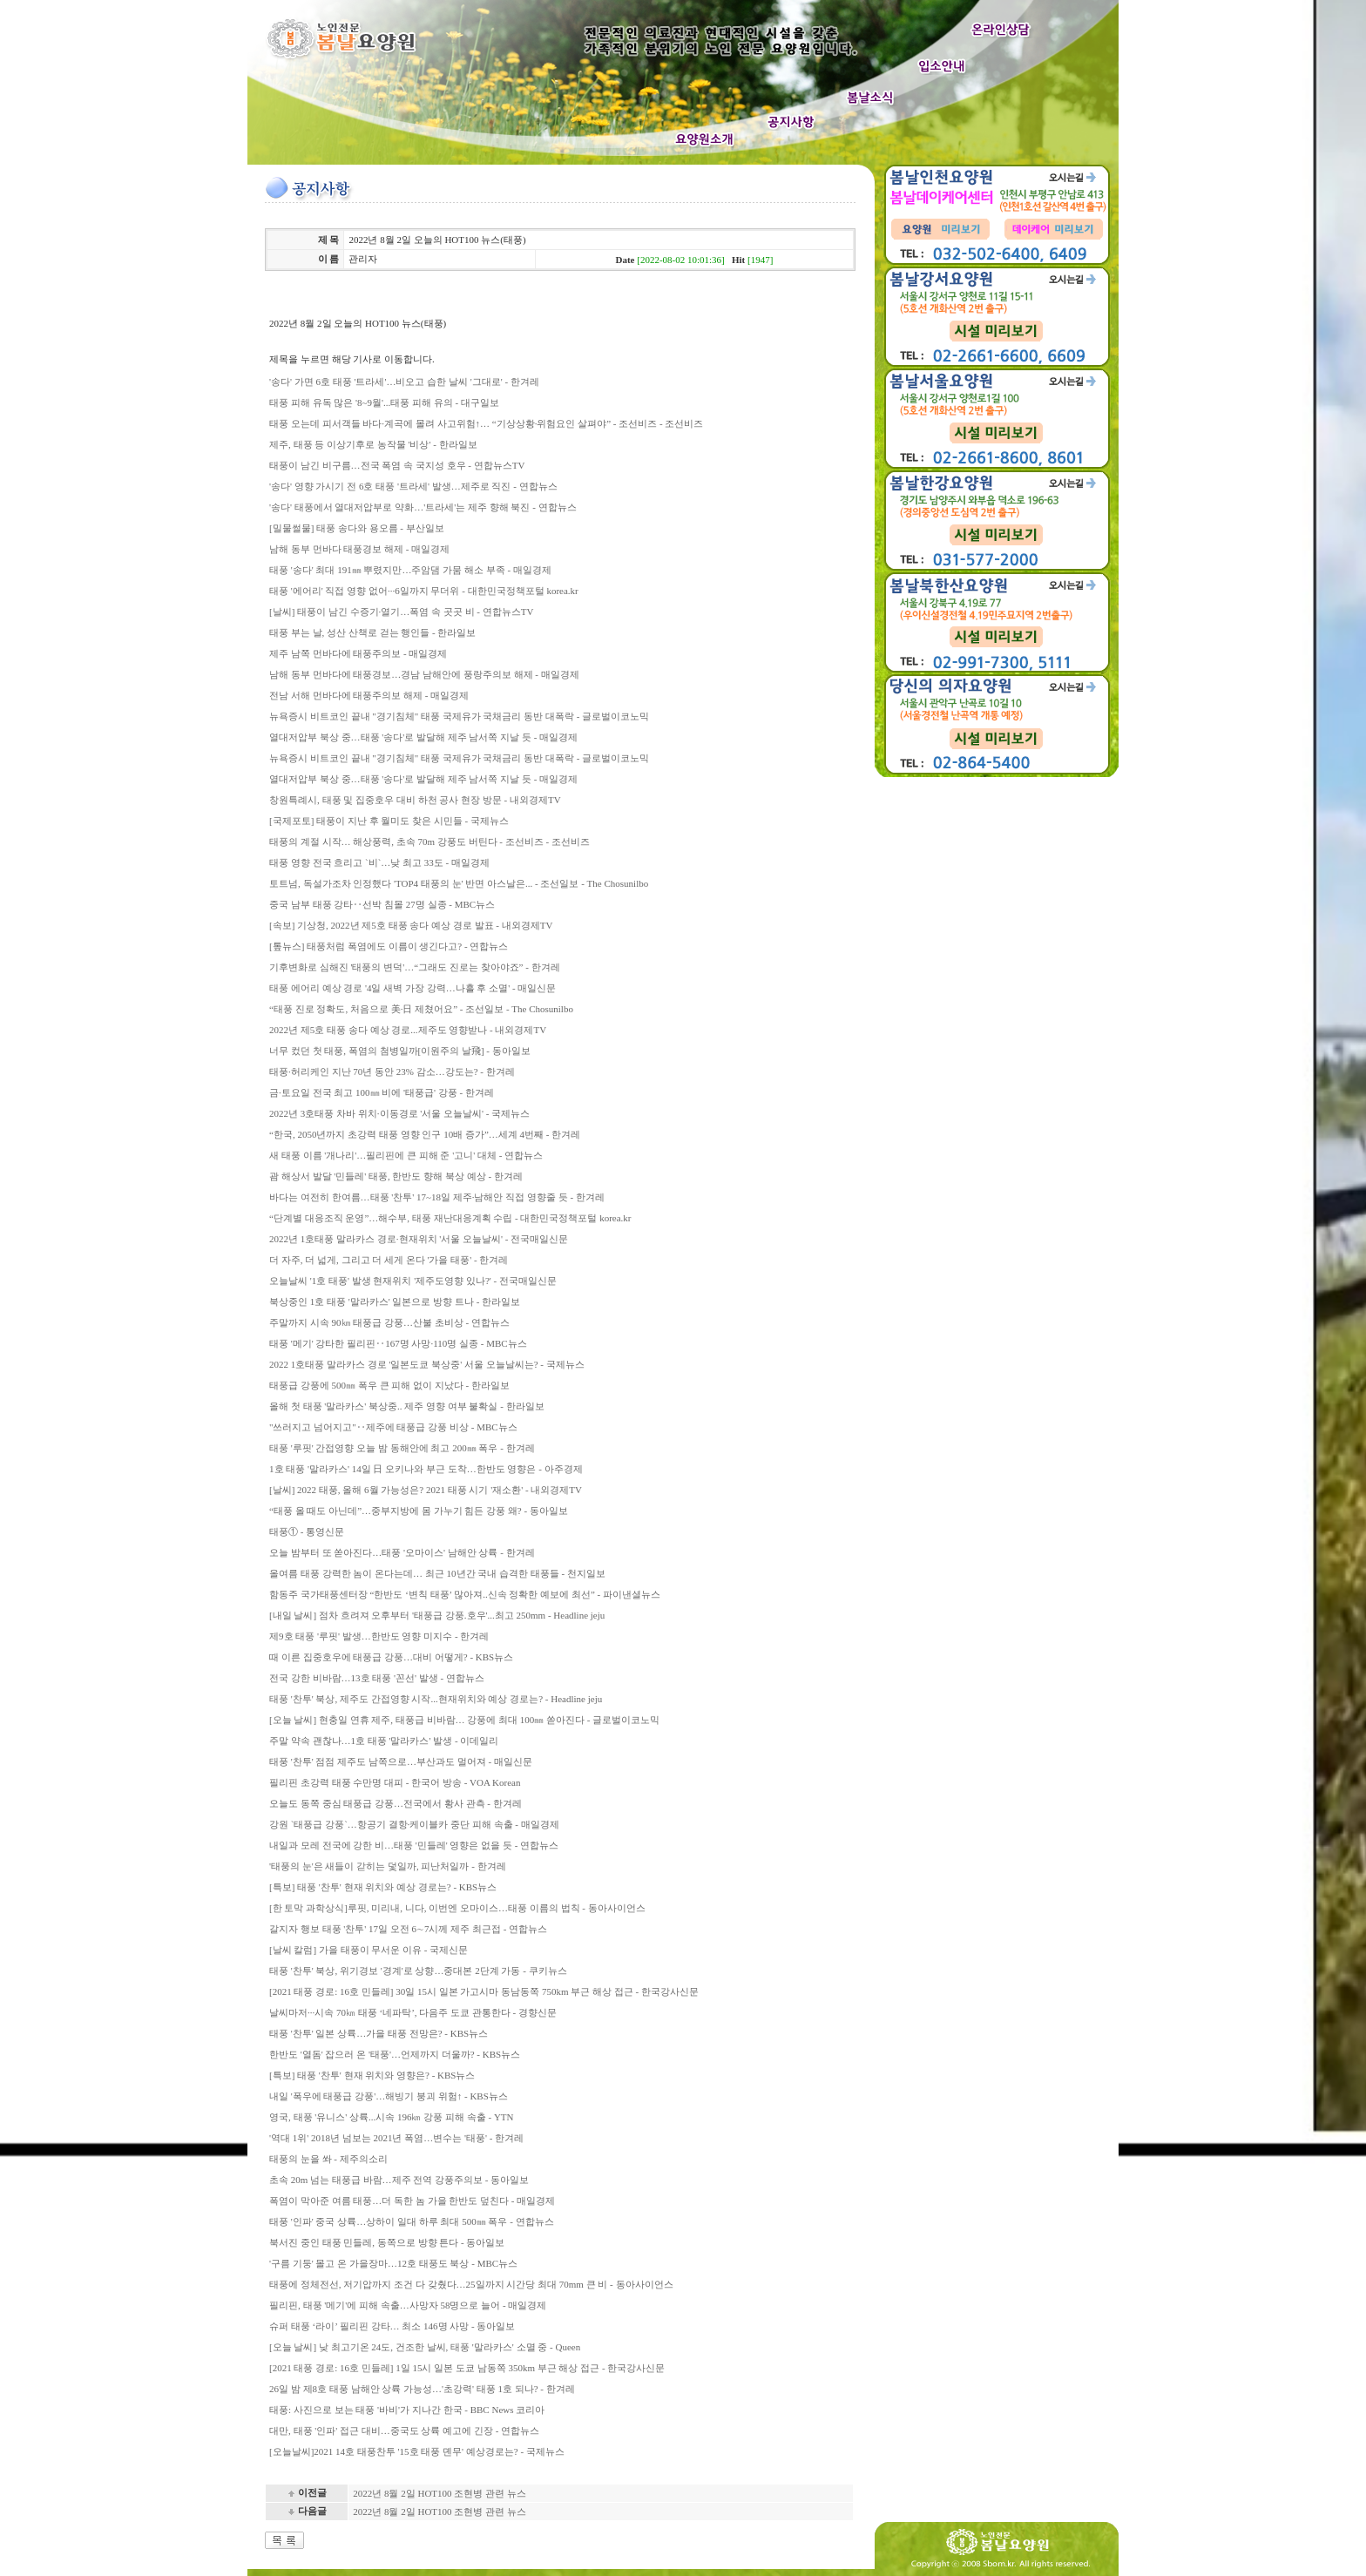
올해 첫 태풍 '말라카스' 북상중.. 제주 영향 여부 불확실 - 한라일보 (406, 1406)
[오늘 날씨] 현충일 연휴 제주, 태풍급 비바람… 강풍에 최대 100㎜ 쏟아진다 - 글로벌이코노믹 (464, 1719)
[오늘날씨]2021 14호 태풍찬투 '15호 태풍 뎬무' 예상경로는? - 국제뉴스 (417, 2451)
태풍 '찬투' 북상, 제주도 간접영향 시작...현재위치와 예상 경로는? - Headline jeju (435, 1699)
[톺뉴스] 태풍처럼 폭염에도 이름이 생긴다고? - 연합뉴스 (388, 946)
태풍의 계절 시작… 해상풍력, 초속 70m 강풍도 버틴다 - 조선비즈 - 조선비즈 (429, 841)
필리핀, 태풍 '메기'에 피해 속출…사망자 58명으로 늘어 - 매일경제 (407, 2305)
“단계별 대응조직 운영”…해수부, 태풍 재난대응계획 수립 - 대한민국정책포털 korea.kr (450, 1218)
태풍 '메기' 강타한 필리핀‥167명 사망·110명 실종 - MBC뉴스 (398, 1343)
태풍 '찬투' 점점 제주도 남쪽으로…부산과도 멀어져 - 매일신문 (400, 1761)
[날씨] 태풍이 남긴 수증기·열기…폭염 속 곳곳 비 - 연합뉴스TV (401, 611)
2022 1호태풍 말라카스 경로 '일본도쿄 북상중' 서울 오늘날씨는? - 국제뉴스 (427, 1364)
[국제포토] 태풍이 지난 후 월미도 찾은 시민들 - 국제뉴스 (389, 820)
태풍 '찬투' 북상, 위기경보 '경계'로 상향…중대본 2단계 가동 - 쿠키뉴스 (418, 1970)
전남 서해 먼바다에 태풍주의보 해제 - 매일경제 (369, 695)
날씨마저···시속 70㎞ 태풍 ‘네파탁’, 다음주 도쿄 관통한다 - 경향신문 (413, 2012)
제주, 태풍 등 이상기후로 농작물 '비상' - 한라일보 (373, 444)
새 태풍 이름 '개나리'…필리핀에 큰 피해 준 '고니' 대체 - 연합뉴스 (406, 1155)
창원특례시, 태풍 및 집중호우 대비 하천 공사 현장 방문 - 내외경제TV (415, 799)
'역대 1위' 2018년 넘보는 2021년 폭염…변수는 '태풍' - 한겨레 (396, 2138)
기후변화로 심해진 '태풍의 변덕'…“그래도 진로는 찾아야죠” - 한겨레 (414, 967)
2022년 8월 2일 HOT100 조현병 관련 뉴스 (439, 2493)
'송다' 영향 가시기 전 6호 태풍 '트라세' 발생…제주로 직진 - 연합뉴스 (413, 486)
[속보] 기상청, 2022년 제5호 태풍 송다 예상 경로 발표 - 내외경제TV (410, 925)
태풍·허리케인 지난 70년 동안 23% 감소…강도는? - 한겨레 (392, 1071)
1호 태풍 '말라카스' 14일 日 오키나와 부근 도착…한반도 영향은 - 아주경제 (426, 1469)
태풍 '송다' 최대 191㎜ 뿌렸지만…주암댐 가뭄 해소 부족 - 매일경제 (410, 570)
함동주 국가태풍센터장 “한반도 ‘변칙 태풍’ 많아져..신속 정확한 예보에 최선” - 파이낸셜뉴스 (464, 1594)
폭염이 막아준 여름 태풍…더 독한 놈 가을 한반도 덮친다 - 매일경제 (412, 2200)
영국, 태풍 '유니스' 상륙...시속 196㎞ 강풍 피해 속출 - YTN (391, 2117)
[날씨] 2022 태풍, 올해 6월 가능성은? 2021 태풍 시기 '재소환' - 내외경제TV (425, 1489)
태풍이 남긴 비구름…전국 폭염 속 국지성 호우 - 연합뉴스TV (396, 465)
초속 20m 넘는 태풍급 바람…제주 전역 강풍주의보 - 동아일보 (399, 2179)
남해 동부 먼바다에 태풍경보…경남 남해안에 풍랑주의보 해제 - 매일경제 (424, 674)
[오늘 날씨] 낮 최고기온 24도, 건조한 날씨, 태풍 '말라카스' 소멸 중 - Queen (424, 2347)
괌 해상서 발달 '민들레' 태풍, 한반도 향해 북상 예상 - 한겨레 (396, 1176)
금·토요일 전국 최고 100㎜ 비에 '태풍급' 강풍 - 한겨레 (381, 1092)
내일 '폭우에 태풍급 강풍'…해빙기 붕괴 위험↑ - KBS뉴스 (388, 2096)
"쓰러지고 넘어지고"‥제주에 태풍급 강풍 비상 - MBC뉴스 (393, 1427)
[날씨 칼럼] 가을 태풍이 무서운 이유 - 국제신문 (368, 1949)
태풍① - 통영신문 (306, 1531)
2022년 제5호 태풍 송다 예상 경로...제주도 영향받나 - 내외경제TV (407, 1029)
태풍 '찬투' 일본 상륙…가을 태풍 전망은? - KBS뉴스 (378, 2033)
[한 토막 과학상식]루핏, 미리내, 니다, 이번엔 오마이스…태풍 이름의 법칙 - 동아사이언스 (457, 1908)
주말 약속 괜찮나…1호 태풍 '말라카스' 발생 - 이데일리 (383, 1740)
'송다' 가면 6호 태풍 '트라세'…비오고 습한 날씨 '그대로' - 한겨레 (404, 381)
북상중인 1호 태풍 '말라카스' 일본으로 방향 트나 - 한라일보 (394, 1301)
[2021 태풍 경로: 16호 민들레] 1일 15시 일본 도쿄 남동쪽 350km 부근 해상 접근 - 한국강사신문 (467, 2368)
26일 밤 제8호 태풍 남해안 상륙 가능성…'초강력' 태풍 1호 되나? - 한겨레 (422, 2388)
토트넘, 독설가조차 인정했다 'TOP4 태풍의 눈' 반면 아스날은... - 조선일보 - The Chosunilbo (458, 883)
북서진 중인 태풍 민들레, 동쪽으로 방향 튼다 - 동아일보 (386, 2242)
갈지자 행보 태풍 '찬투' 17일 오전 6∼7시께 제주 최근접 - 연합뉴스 (408, 1929)
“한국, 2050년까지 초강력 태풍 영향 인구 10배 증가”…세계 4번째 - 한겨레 (424, 1134)
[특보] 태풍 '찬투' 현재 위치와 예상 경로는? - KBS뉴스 (383, 1887)
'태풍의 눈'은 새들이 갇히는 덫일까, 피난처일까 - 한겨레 (387, 1866)
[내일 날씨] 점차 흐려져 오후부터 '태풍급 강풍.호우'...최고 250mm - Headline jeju (437, 1615)
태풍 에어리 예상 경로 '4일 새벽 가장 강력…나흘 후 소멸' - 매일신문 (412, 988)
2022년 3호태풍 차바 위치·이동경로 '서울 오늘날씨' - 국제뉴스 (399, 1113)
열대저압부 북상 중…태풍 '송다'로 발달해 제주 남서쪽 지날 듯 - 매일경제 (423, 737)
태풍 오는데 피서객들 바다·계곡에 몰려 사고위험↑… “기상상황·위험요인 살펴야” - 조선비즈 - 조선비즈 (486, 423)
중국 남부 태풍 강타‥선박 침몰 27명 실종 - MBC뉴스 (382, 904)
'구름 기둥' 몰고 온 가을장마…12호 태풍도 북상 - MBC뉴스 (393, 2263)
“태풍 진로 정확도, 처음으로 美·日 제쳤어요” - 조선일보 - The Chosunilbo (421, 1009)
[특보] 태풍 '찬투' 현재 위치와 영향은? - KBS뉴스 (372, 2075)
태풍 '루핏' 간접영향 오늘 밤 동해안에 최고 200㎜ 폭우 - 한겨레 (402, 1448)
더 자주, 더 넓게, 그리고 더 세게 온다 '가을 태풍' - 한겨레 (388, 1259)
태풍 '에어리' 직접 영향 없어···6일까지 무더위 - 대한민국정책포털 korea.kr (423, 590)
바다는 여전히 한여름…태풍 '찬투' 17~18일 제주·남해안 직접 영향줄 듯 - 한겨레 (437, 1197)
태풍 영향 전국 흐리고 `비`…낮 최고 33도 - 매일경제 (379, 862)
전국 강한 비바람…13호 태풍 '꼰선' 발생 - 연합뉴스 (376, 1678)
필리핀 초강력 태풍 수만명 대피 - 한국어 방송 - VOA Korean (394, 1782)
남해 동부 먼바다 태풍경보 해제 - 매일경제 (359, 549)
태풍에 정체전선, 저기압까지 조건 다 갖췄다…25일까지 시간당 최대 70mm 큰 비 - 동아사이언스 (471, 2284)
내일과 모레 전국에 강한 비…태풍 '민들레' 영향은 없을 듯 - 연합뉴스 (413, 1845)
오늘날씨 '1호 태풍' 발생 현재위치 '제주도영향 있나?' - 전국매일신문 (413, 1280)
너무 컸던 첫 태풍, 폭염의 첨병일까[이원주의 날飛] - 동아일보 (400, 1050)
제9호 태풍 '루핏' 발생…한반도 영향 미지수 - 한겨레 (379, 1636)
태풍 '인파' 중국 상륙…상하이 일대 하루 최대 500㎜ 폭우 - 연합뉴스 (411, 2221)
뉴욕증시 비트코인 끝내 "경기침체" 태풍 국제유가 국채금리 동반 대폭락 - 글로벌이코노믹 (459, 716)
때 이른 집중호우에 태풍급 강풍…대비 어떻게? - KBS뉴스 (391, 1657)
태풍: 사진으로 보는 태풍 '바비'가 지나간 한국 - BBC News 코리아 (406, 2409)
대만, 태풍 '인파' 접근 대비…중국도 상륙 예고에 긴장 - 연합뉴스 (404, 2430)
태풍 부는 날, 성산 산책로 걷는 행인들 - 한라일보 (372, 632)
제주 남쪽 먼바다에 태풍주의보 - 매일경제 (358, 653)
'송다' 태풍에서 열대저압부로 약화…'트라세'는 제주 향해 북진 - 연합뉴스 (423, 507)
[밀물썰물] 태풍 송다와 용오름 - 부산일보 (356, 528)
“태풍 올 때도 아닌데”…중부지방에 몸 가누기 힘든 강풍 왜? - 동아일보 (418, 1510)
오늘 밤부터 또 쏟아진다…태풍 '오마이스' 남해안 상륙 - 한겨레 (402, 1552)
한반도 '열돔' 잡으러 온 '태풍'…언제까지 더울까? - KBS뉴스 (394, 2054)
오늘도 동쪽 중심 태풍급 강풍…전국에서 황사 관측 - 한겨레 (395, 1803)
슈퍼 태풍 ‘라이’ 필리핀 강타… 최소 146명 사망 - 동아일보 (392, 2326)
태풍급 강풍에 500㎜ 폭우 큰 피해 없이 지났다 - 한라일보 (389, 1385)
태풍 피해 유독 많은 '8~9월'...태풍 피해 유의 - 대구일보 (384, 402)
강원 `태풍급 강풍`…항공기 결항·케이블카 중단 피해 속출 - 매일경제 (414, 1824)
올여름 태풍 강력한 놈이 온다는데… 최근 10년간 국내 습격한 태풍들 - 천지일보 (437, 1573)
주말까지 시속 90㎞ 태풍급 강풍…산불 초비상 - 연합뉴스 (389, 1322)
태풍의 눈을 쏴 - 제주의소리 (328, 2158)
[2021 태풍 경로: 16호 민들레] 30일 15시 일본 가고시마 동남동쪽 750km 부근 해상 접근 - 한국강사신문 (484, 1991)
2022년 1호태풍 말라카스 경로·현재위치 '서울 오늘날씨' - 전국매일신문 (418, 1239)
